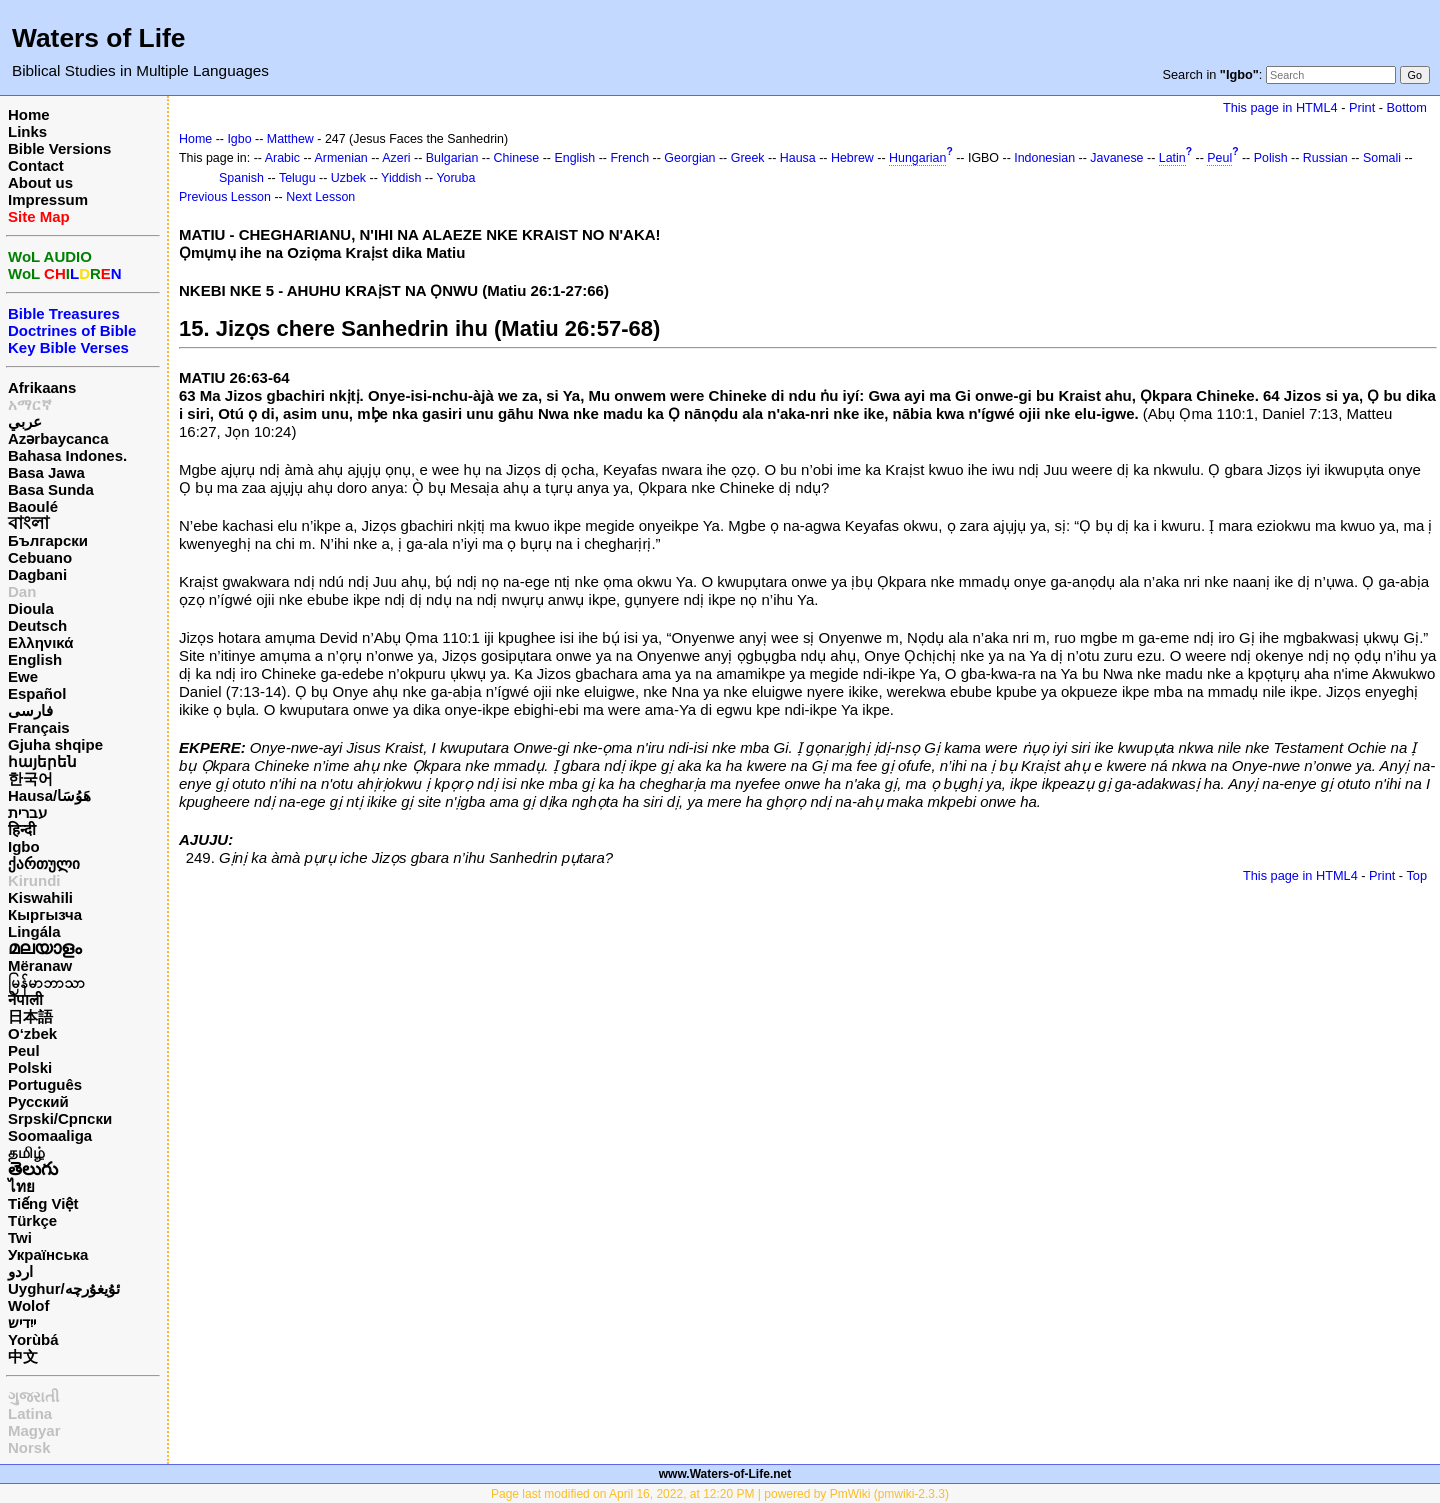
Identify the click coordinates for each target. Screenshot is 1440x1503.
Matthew (290, 139)
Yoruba (455, 178)
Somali (1382, 158)
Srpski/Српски (60, 1118)
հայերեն (42, 761)
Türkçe (32, 1220)
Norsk (29, 1447)
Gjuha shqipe (55, 744)
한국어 (30, 778)
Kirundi (34, 880)
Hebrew (852, 158)
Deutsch (37, 625)
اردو (20, 1271)
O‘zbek (32, 1033)
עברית (27, 812)
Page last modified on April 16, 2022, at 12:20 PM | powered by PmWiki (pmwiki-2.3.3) (720, 1494)
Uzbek (348, 178)
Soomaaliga (50, 1135)
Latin (1172, 158)
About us (40, 182)
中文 (23, 1356)
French (629, 158)
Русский (38, 1101)
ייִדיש (22, 1322)
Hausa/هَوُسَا (49, 795)
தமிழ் (26, 1152)
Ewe (23, 676)
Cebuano (40, 557)
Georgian (689, 158)
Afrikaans (42, 387)
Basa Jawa (46, 472)
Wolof (28, 1305)
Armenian (341, 158)
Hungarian (917, 158)
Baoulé (33, 506)
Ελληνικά (40, 642)
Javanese (1116, 158)
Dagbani (37, 574)
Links (27, 131)
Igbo (24, 846)
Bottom (1407, 107)
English (35, 659)
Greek (748, 158)
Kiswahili (40, 897)
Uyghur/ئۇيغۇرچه (64, 1288)
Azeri (396, 158)
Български (48, 540)
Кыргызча (45, 914)
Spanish (241, 178)
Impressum (48, 199)
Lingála (34, 931)
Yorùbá (33, 1339)
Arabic (282, 158)
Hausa (798, 158)
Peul (24, 1050)
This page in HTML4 (1280, 107)
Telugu (297, 178)
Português (45, 1084)
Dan (22, 591)
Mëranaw (40, 965)
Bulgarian (452, 158)
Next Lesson (320, 197)
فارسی (30, 710)
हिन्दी (22, 829)
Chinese (517, 158)
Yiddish (401, 178)
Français (39, 727)
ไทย (21, 1186)
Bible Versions (59, 148)
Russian (1325, 158)
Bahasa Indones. (67, 455)
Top (1416, 875)
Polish (1271, 158)
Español (37, 693)
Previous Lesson (225, 197)
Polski (30, 1067)
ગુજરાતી (33, 1396)
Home (29, 114)
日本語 (30, 1016)
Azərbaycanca (58, 438)
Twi (20, 1237)
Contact (36, 165)
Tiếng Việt (43, 1203)
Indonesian (1044, 158)
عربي (25, 421)
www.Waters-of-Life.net (725, 1474)
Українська (48, 1254)
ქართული (44, 863)
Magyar (34, 1430)
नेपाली (25, 999)
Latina (30, 1413)
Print (1362, 107)
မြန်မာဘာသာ (46, 982)
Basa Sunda (51, 489)
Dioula (31, 608)
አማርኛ (30, 404)
